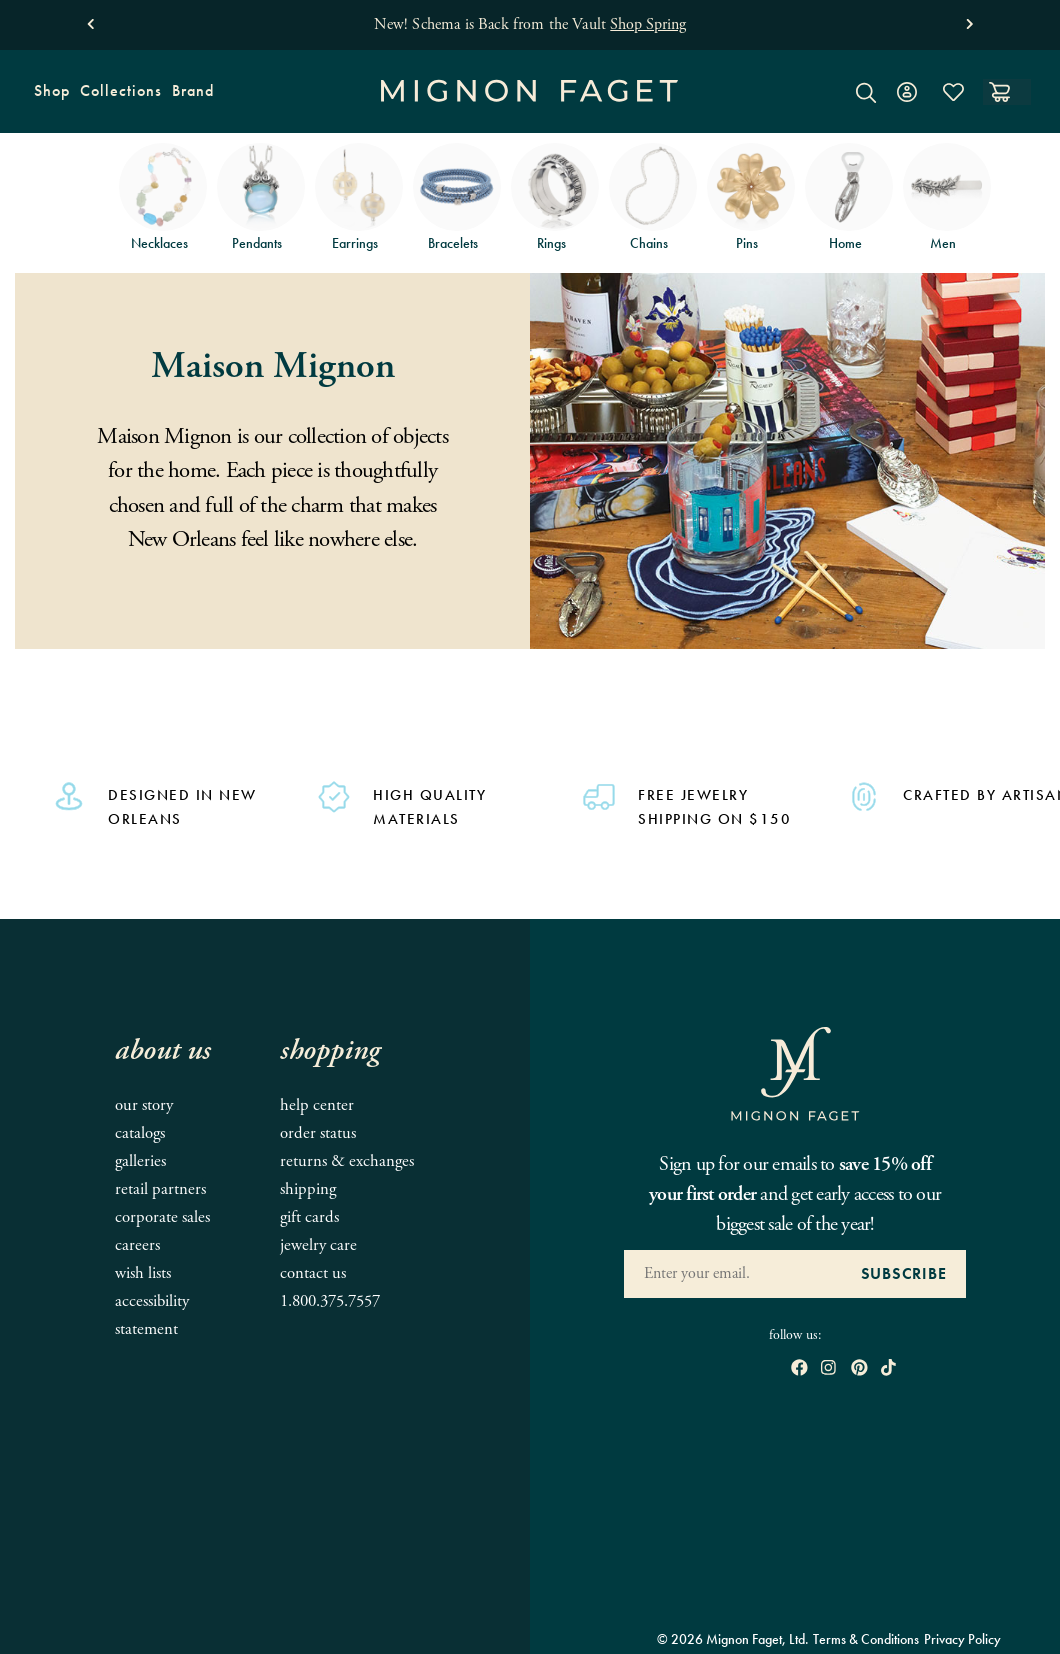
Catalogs (140, 1133)
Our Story (144, 1105)
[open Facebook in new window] (799, 1369)
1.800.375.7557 (330, 1301)
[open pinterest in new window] (859, 1369)
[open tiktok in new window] (888, 1369)
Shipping (308, 1189)
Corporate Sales (162, 1217)
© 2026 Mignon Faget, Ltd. (733, 1639)
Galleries (140, 1161)
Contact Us (313, 1273)
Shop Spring (648, 24)
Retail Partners (160, 1189)
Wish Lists (143, 1273)
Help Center (317, 1105)
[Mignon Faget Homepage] (530, 106)
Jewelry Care (318, 1245)
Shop (49, 97)
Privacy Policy (962, 1639)
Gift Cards (309, 1217)
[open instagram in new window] (828, 1369)
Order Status (318, 1133)
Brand (190, 97)
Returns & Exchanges (347, 1161)
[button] (90, 19)
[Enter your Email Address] (732, 1274)
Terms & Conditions (866, 1639)
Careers (137, 1245)
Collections (118, 97)
